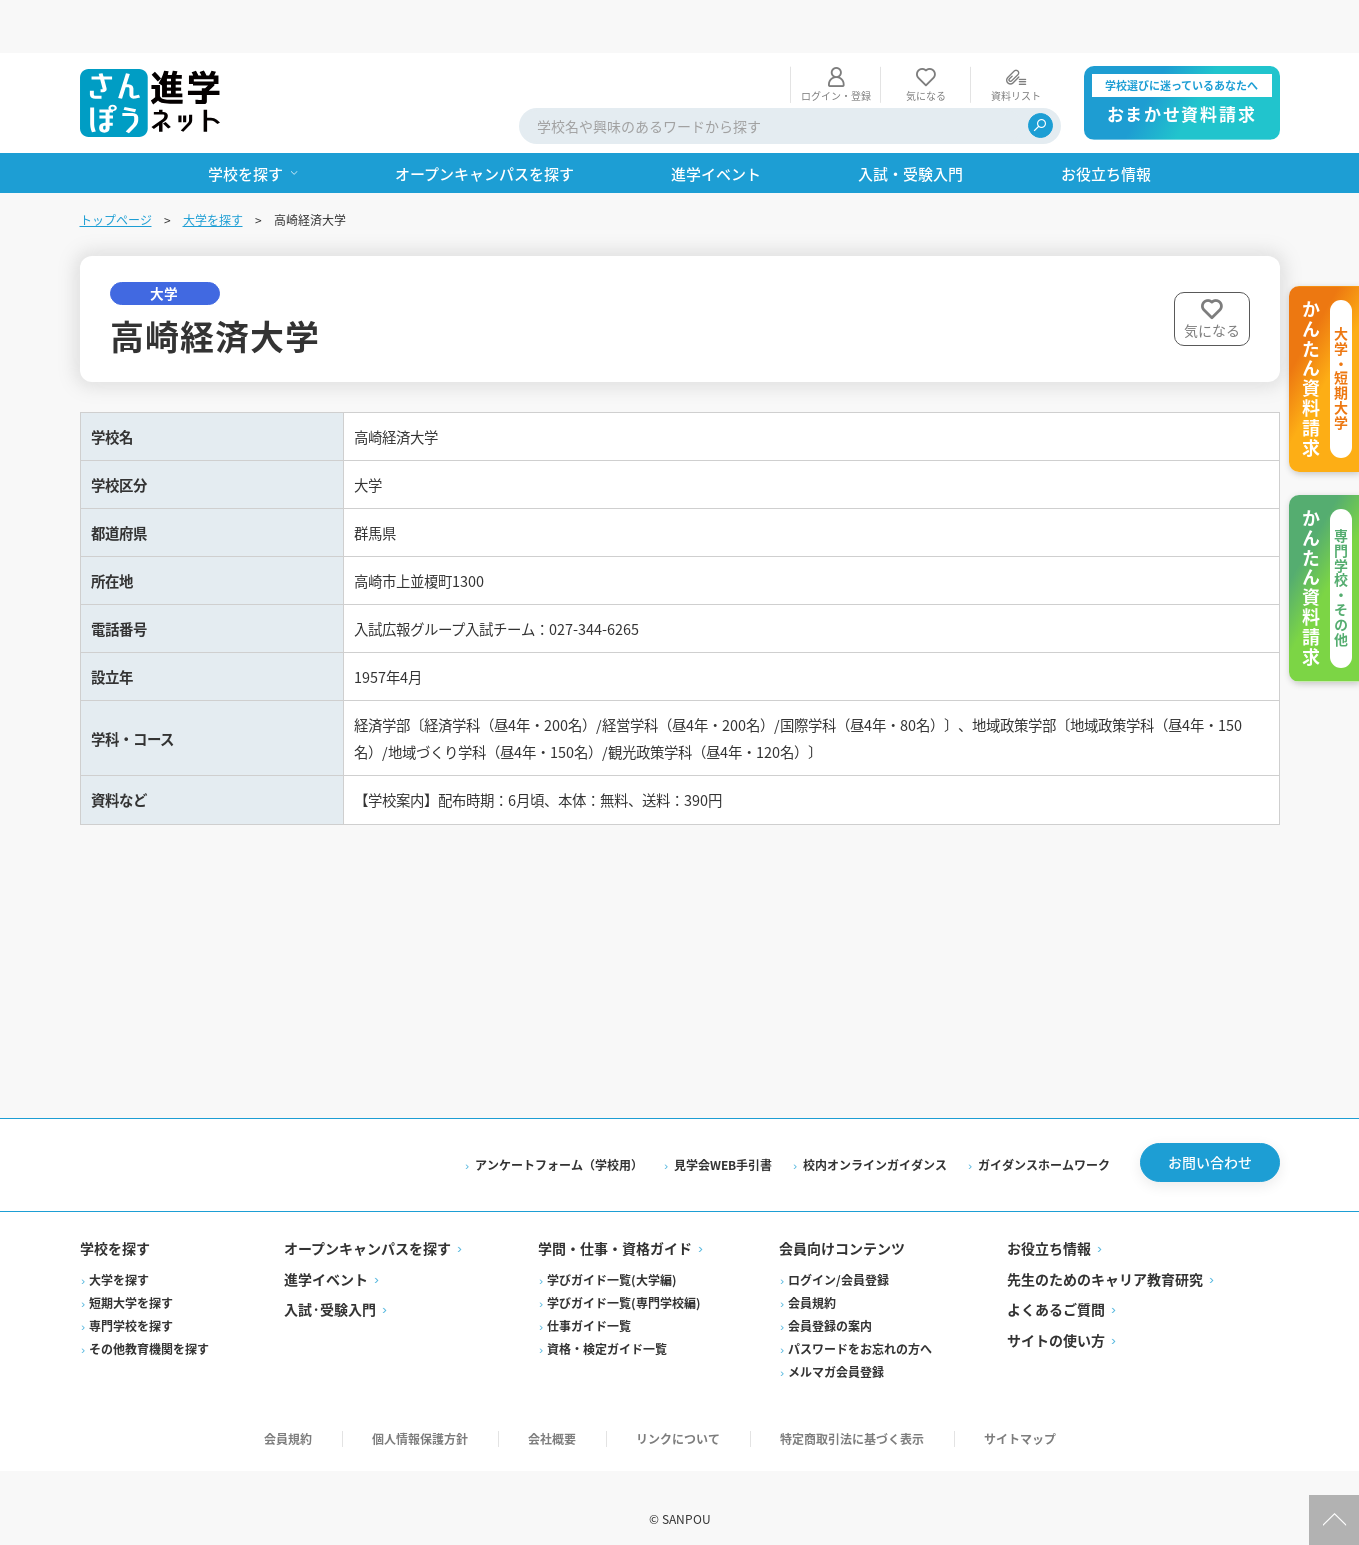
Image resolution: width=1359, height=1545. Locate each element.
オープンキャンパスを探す (367, 1227)
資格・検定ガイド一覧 (607, 1326)
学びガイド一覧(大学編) (612, 1257)
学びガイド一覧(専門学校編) (624, 1280)
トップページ (116, 166)
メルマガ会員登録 (836, 1349)
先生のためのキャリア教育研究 (1105, 1257)
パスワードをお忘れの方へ (860, 1326)
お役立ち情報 (1049, 1227)
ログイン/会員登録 (838, 1257)
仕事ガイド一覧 (589, 1303)
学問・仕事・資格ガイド (615, 1227)
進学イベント (326, 1257)
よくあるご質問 (1056, 1288)
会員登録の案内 (830, 1303)
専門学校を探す (131, 1303)
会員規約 (812, 1280)
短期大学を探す (131, 1280)
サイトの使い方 (1056, 1318)
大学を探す (213, 166)
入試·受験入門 (330, 1288)
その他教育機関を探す (149, 1326)
